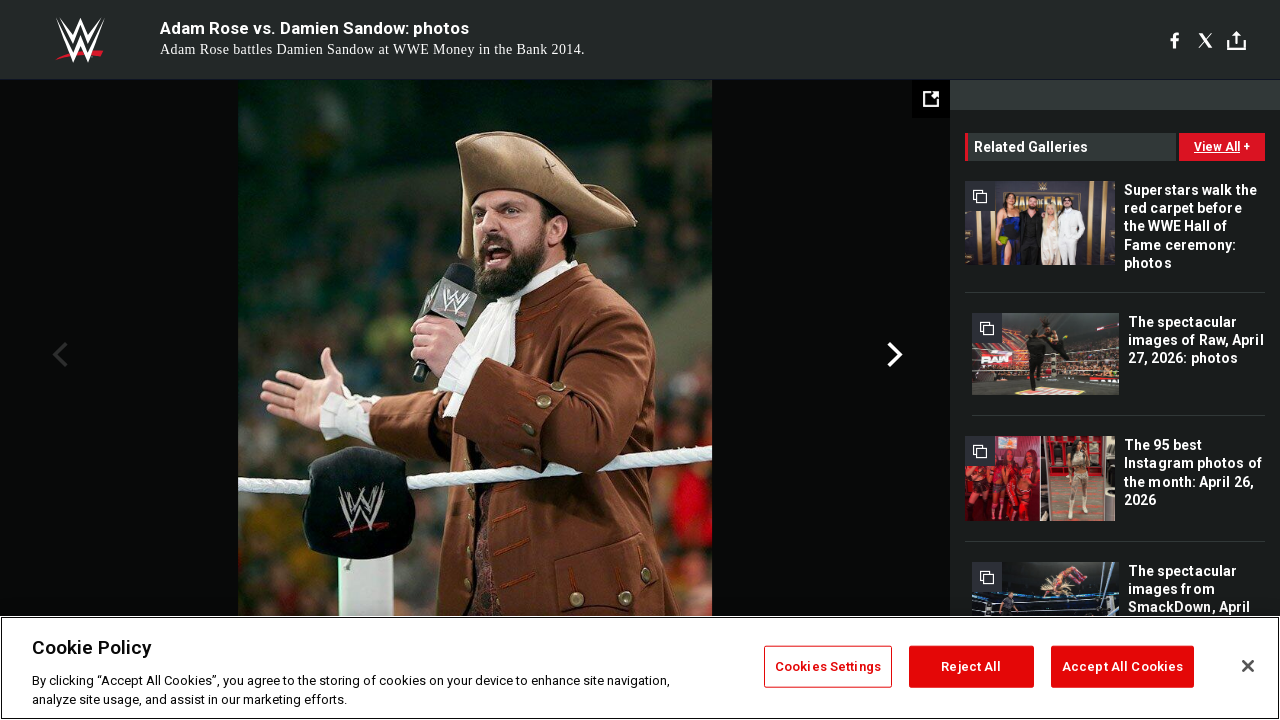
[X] (1205, 40)
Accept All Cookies (1122, 666)
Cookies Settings (828, 666)
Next (892, 355)
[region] (640, 668)
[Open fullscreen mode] (931, 99)
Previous (57, 355)
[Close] (1248, 666)
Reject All (971, 666)
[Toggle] (1236, 40)
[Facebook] (1174, 40)
